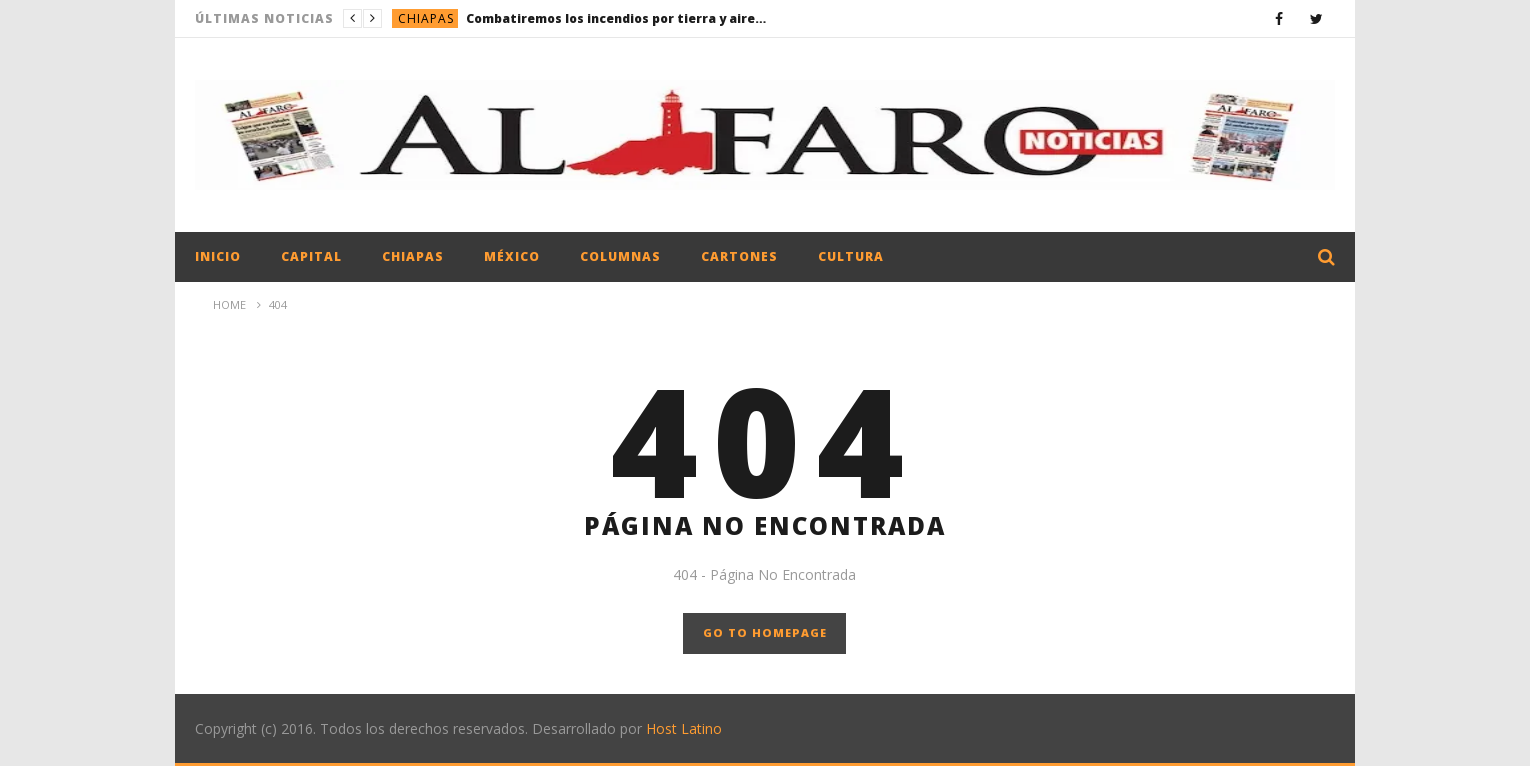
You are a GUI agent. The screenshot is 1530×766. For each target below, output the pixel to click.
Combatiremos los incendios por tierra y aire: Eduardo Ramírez (616, 18)
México (512, 256)
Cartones (739, 256)
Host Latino (684, 728)
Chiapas (426, 18)
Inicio (218, 256)
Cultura (851, 256)
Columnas (620, 256)
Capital (311, 256)
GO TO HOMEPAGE (765, 632)
